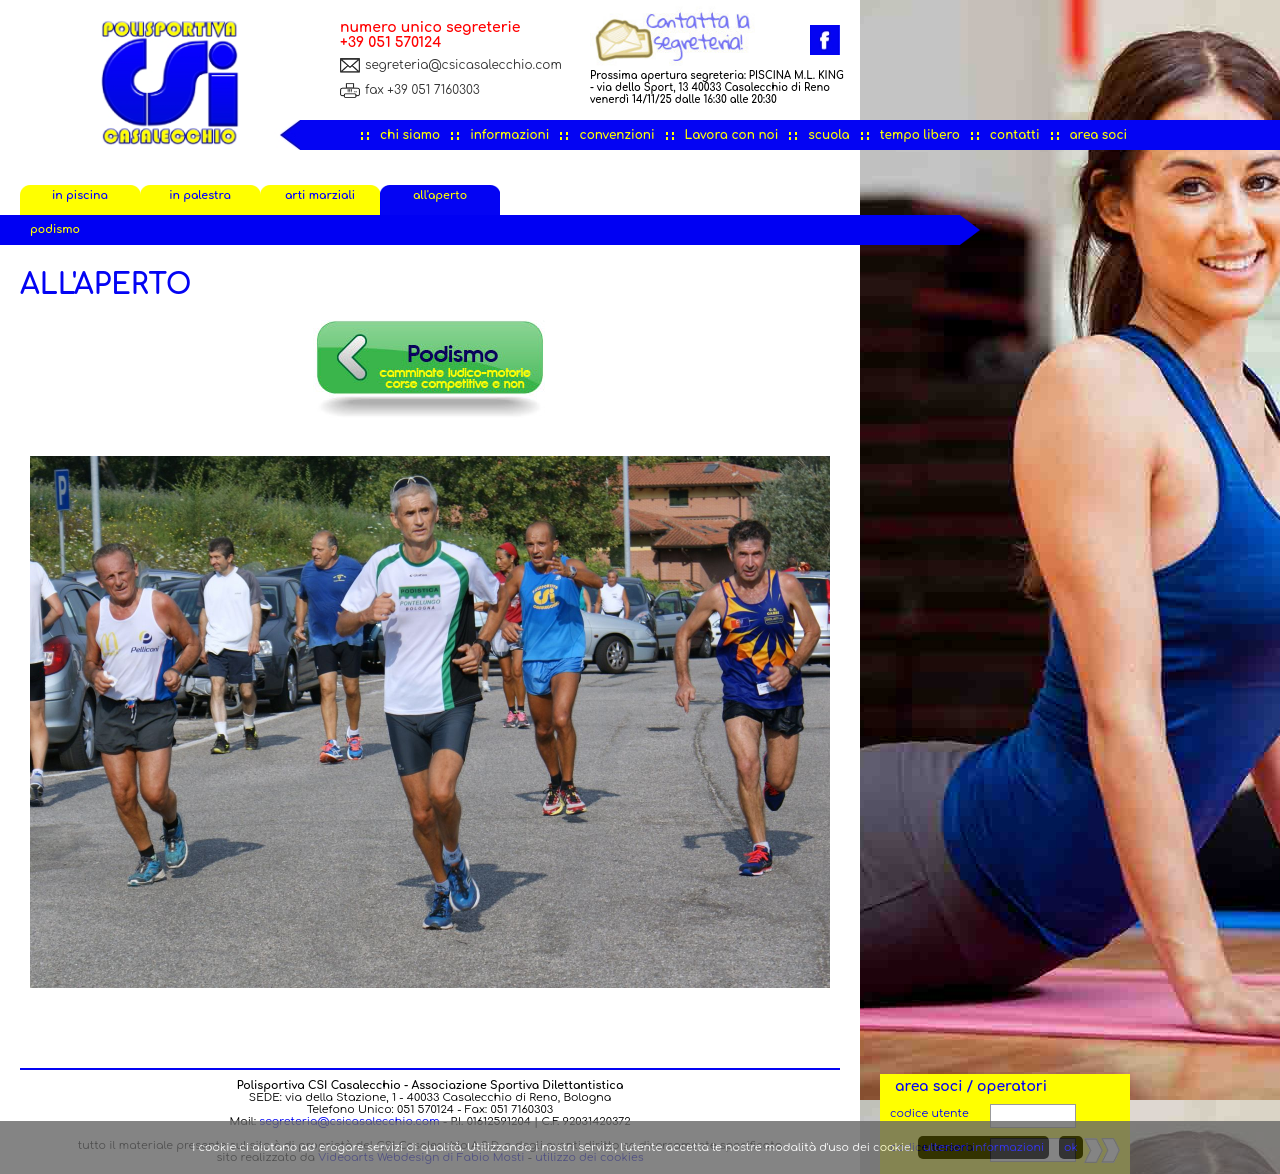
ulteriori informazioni (983, 1147)
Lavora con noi (732, 135)
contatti (1015, 135)
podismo (55, 229)
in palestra (200, 195)
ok (1071, 1147)
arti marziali (320, 195)
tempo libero (920, 135)
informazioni (509, 135)
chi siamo (410, 135)
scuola (828, 135)
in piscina (80, 195)
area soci (1099, 135)
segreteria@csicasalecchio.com (463, 65)
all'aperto (440, 195)
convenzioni (616, 135)
